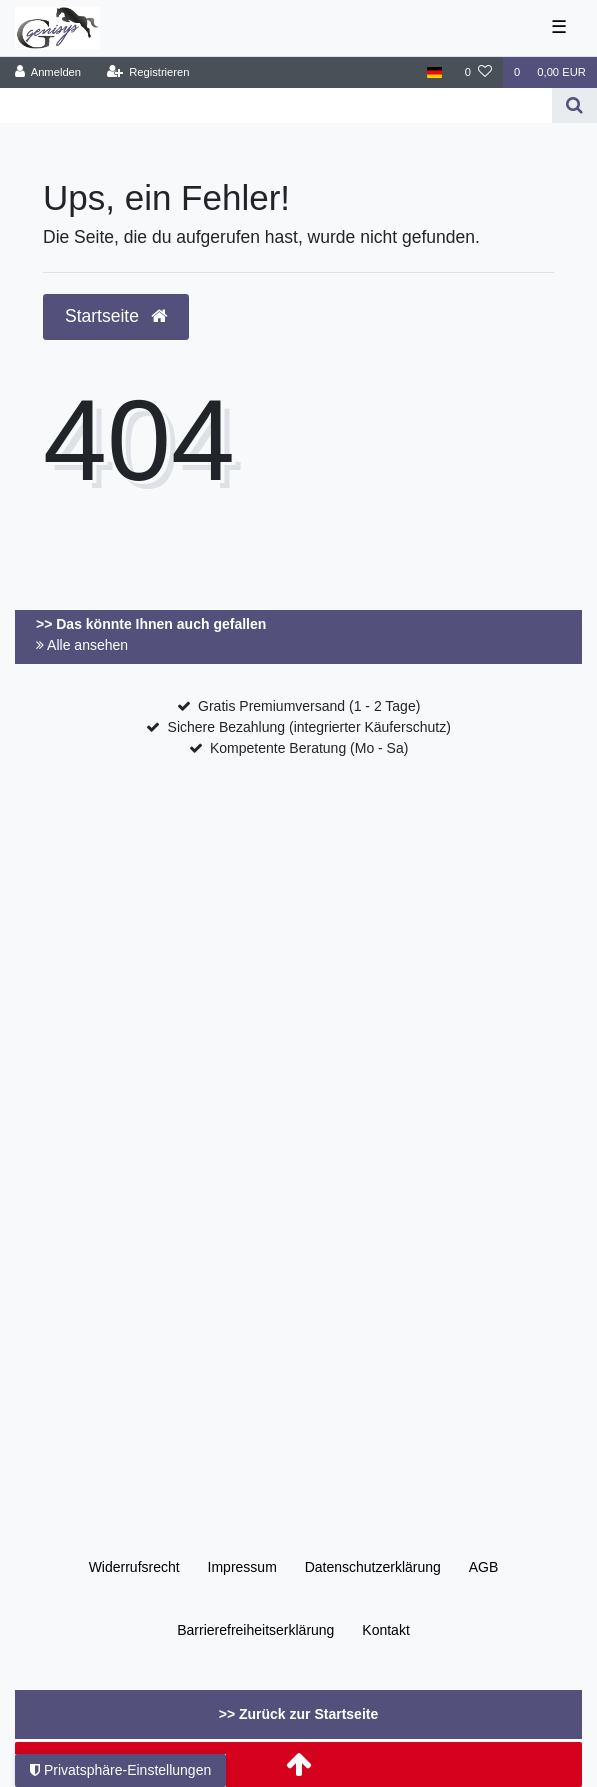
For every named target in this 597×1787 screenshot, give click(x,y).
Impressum (242, 1567)
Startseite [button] (116, 316)
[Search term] (276, 105)
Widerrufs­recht (134, 1567)
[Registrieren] (147, 72)
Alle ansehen (82, 645)
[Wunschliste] (478, 72)
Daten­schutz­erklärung (373, 1567)
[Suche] (574, 105)
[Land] (434, 72)
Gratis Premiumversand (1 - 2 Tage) (309, 706)
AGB (484, 1567)
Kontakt (385, 1630)
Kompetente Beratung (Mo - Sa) (309, 748)
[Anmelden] (48, 72)
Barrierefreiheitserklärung (255, 1630)
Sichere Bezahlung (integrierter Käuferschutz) (309, 727)
